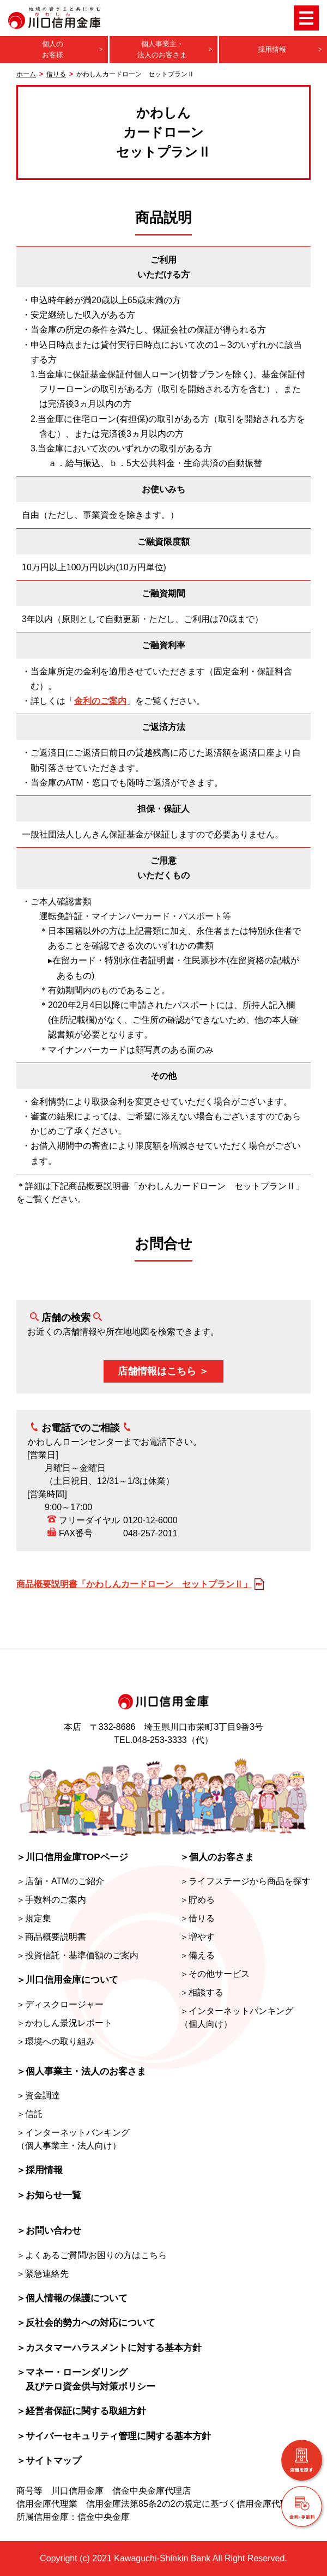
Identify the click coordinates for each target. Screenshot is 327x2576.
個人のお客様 (52, 49)
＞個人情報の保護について (72, 2298)
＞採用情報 (39, 2170)
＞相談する (201, 1992)
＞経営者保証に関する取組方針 (81, 2411)
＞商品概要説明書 (51, 1936)
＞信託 (29, 2114)
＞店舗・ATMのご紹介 (60, 1881)
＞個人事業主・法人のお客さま (81, 2071)
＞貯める (197, 1899)
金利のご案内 (100, 700)
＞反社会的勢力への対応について (85, 2323)
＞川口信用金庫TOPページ (72, 1857)
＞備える (197, 1955)
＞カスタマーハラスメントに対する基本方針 (109, 2348)
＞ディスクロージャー (60, 2004)
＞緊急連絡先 (42, 2273)
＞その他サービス (215, 1973)
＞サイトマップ (48, 2461)
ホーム (26, 74)
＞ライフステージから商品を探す (245, 1881)
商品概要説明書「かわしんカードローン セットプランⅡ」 (134, 1584)
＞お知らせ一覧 (48, 2195)
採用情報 (272, 49)
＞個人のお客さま (217, 1857)
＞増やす (197, 1936)
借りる (56, 74)
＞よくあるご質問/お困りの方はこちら (91, 2255)
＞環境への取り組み (55, 2041)
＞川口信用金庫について (67, 1980)
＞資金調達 (38, 2095)
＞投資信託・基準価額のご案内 (77, 1955)
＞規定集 (33, 1918)
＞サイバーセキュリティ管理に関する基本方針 (113, 2436)
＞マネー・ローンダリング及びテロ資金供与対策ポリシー (85, 2379)
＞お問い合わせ (48, 2230)
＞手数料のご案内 (51, 1899)
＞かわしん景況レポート (64, 2023)
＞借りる (197, 1918)
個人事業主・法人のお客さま (162, 49)
